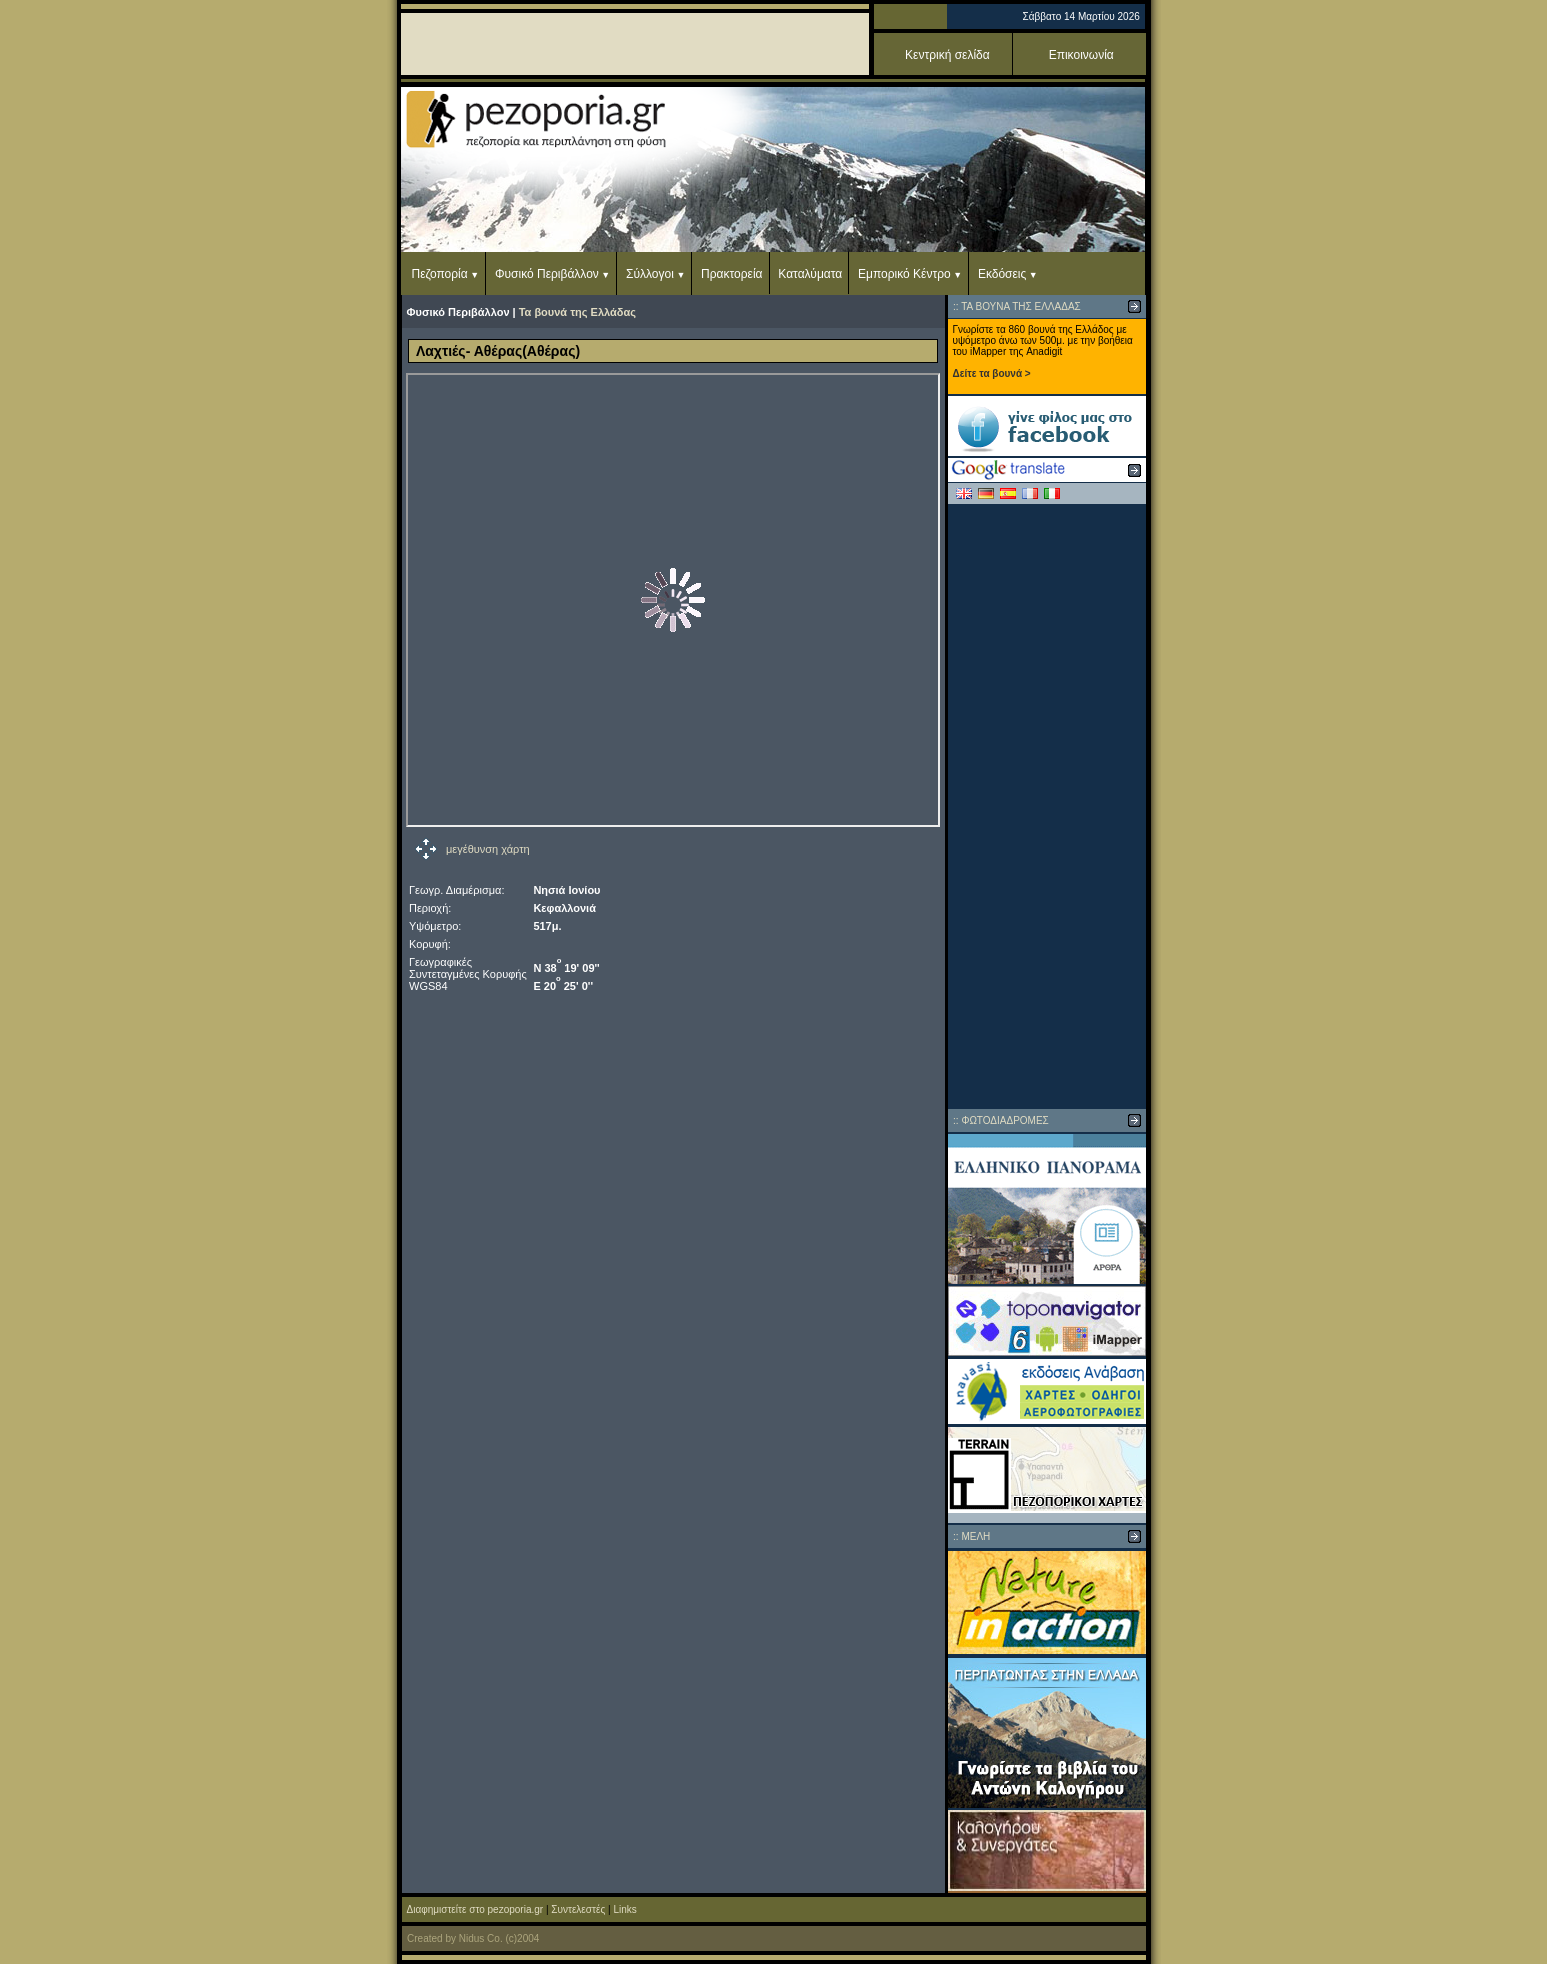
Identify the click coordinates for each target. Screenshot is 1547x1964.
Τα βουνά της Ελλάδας (577, 312)
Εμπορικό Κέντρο (904, 274)
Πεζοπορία (440, 274)
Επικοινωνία (1081, 55)
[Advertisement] (1047, 806)
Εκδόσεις (1002, 274)
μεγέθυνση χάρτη (488, 849)
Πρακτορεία (731, 274)
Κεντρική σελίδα (947, 55)
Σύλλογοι (650, 274)
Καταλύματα (810, 274)
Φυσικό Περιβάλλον (547, 274)
